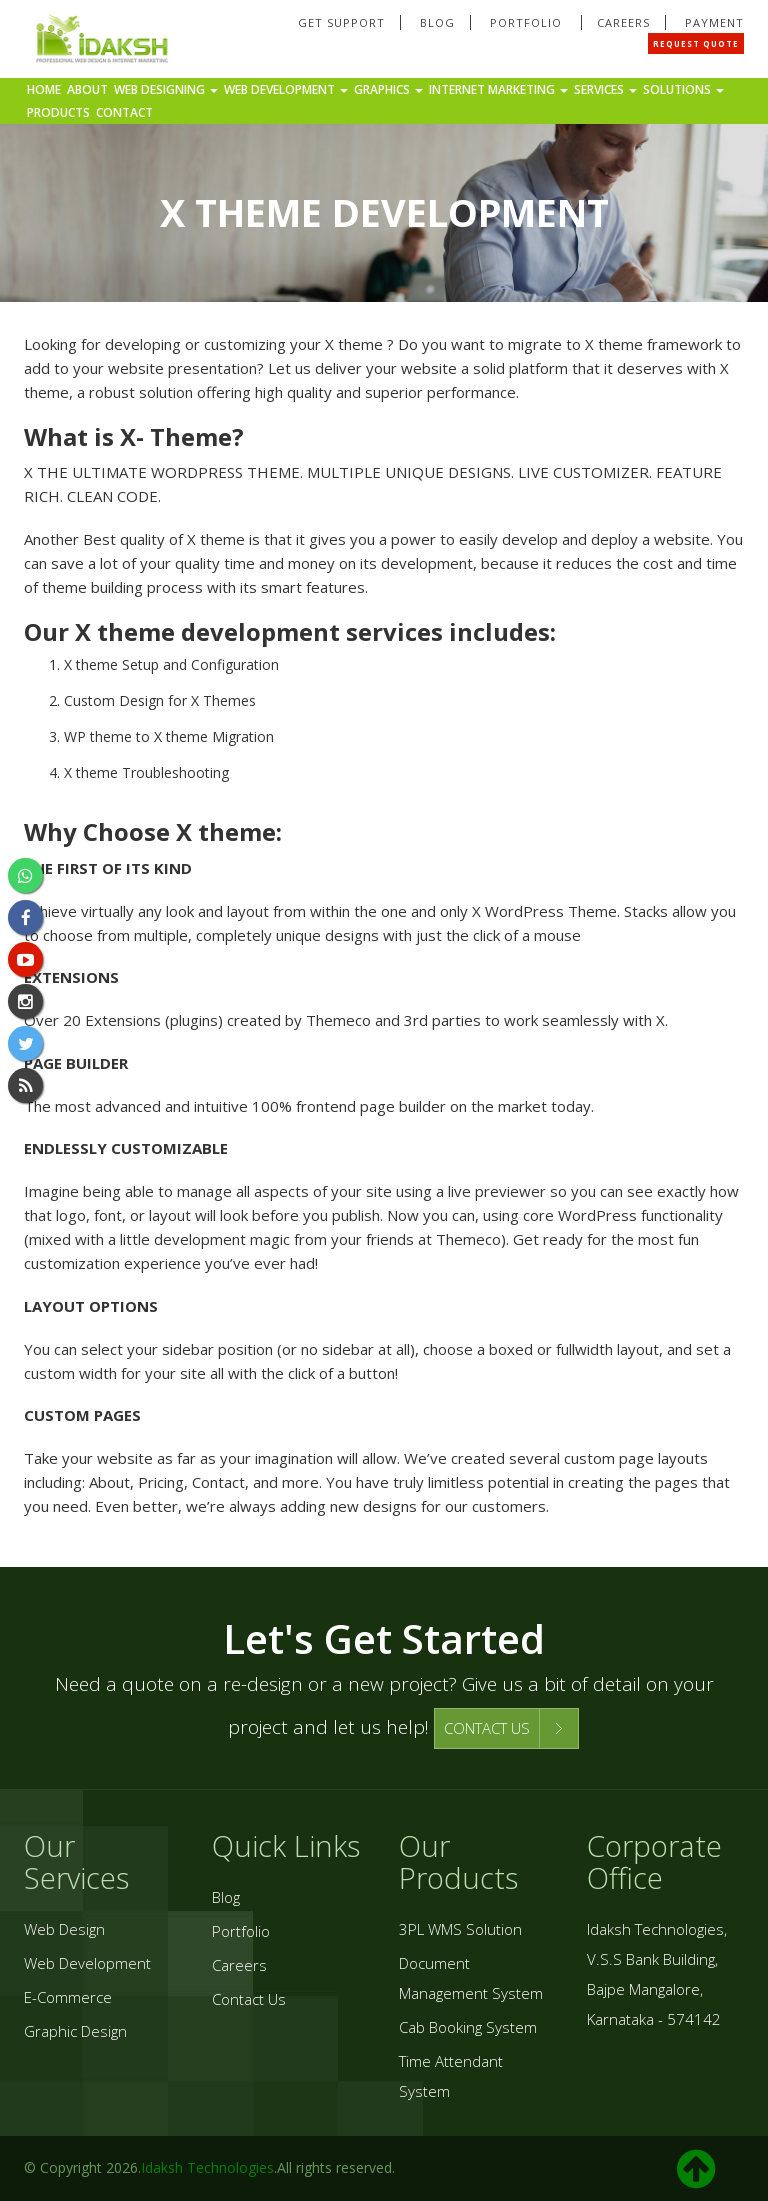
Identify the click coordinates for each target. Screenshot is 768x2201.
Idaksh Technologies (207, 2167)
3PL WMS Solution (460, 1929)
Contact (124, 112)
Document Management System (471, 1978)
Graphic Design (75, 2031)
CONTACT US (487, 1728)
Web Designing (166, 89)
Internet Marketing (498, 89)
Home (44, 89)
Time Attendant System (451, 2076)
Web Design (64, 1929)
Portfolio (528, 22)
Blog (437, 22)
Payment (714, 22)
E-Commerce (68, 1997)
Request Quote (696, 43)
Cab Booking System (468, 2027)
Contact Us (249, 1999)
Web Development (286, 89)
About (87, 89)
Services (605, 89)
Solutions (683, 89)
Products (58, 112)
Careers (623, 22)
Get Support (341, 22)
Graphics (388, 89)
